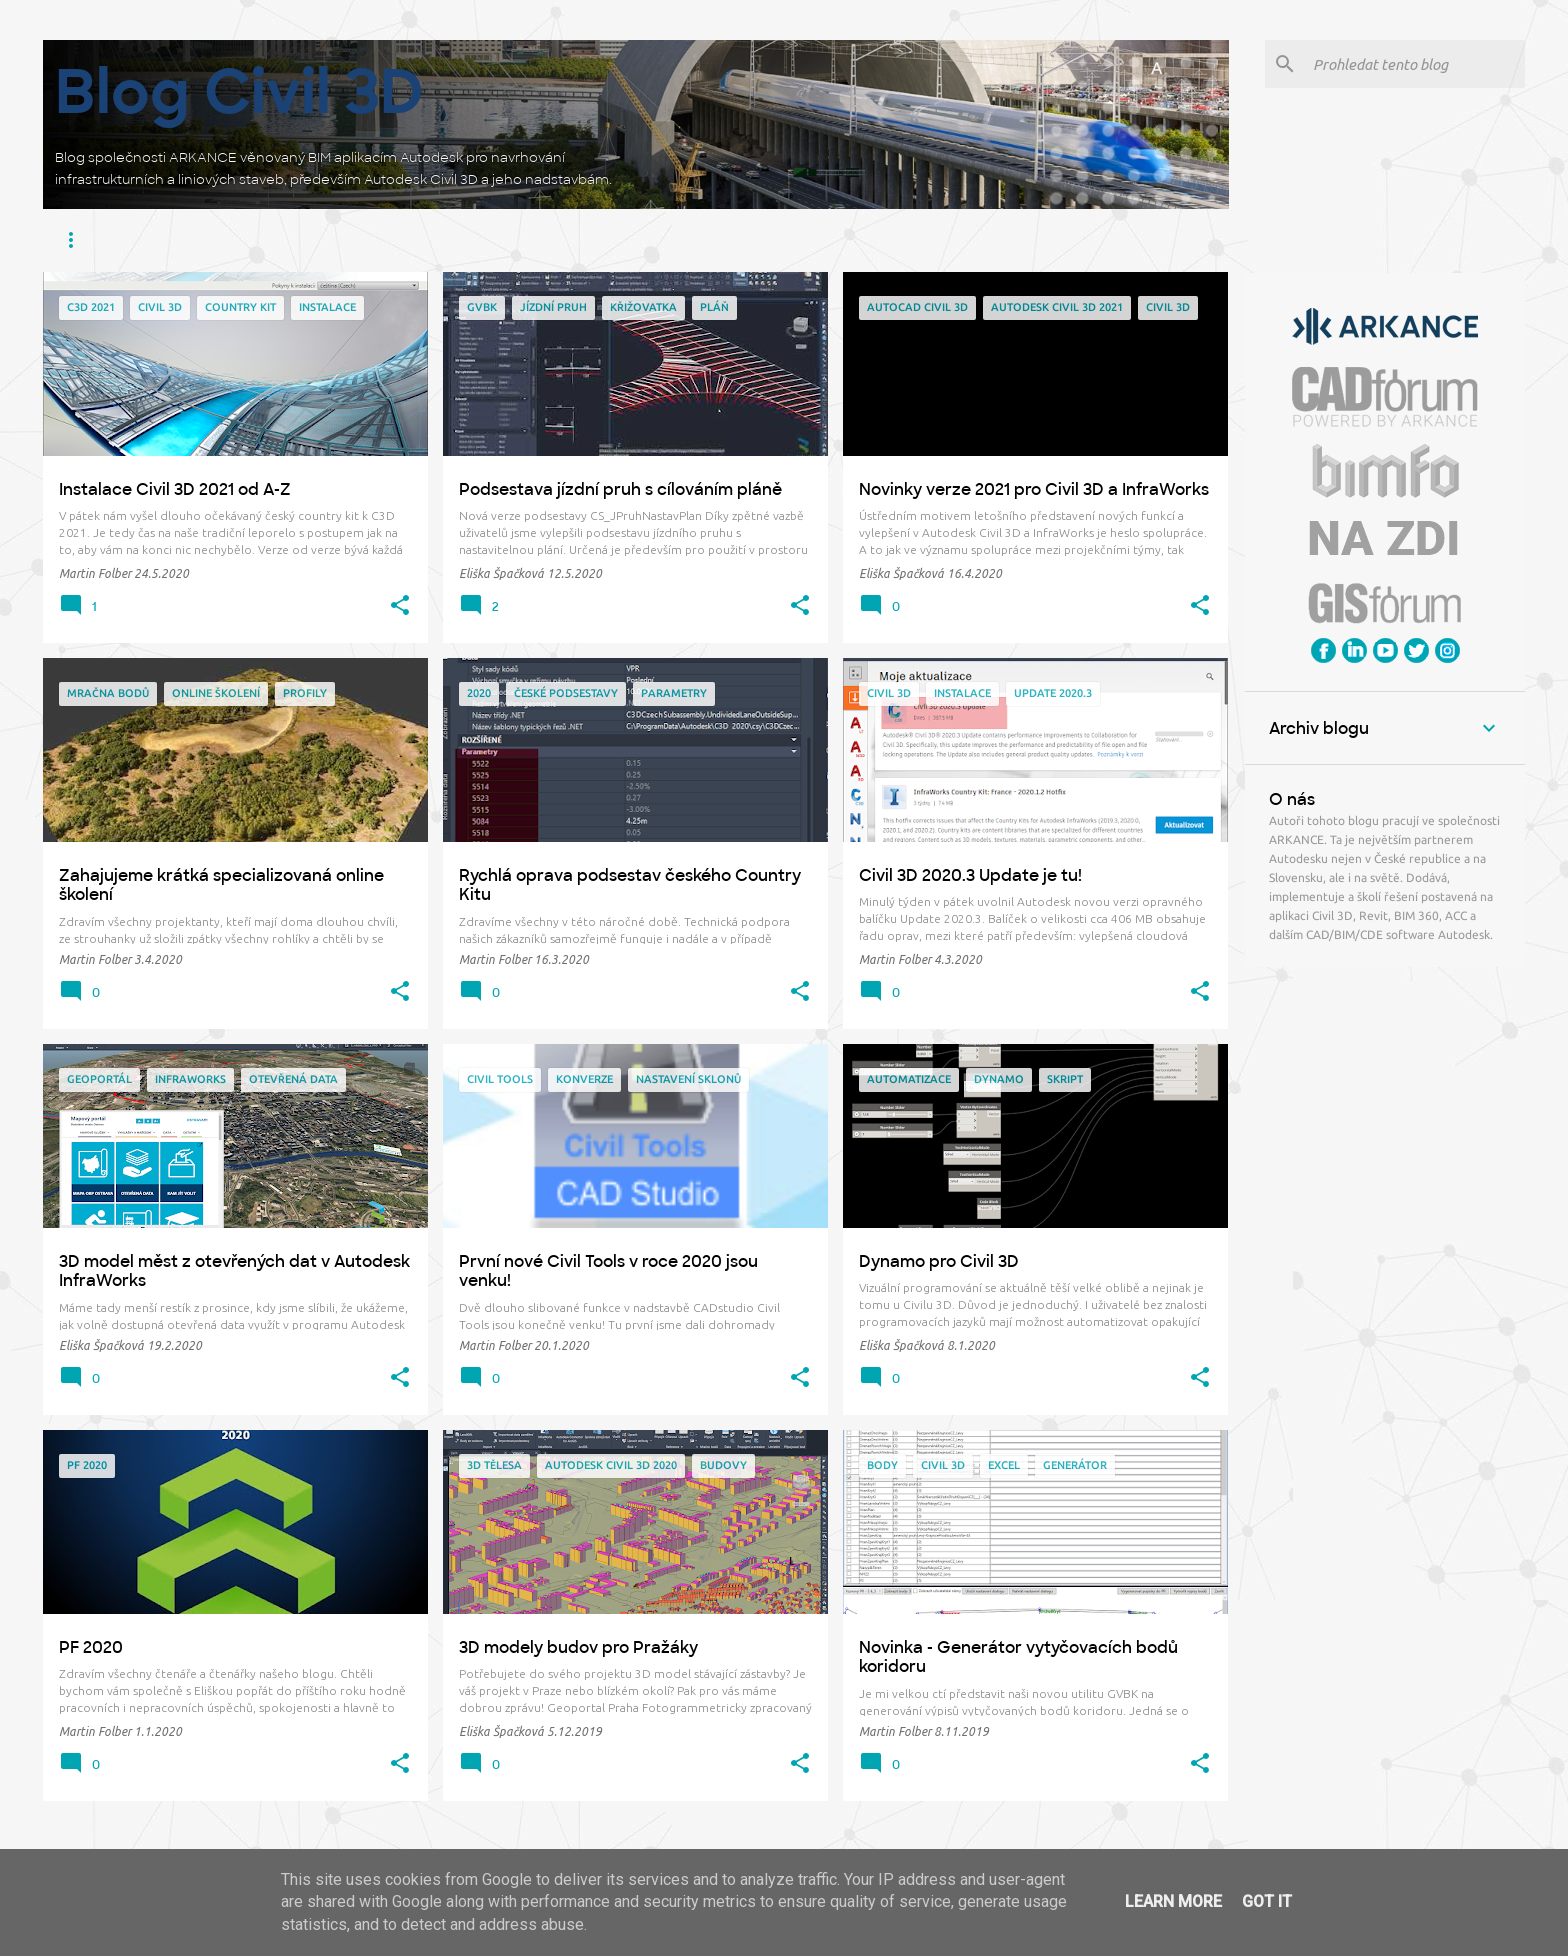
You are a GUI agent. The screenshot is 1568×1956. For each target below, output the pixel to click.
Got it (1267, 1901)
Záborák (653, 239)
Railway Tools (855, 239)
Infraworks (178, 239)
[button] (400, 606)
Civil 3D (85, 239)
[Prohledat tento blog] (1415, 64)
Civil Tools (457, 239)
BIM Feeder (559, 239)
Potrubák (744, 239)
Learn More (1173, 1901)
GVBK (948, 239)
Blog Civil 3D (239, 91)
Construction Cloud (319, 239)
